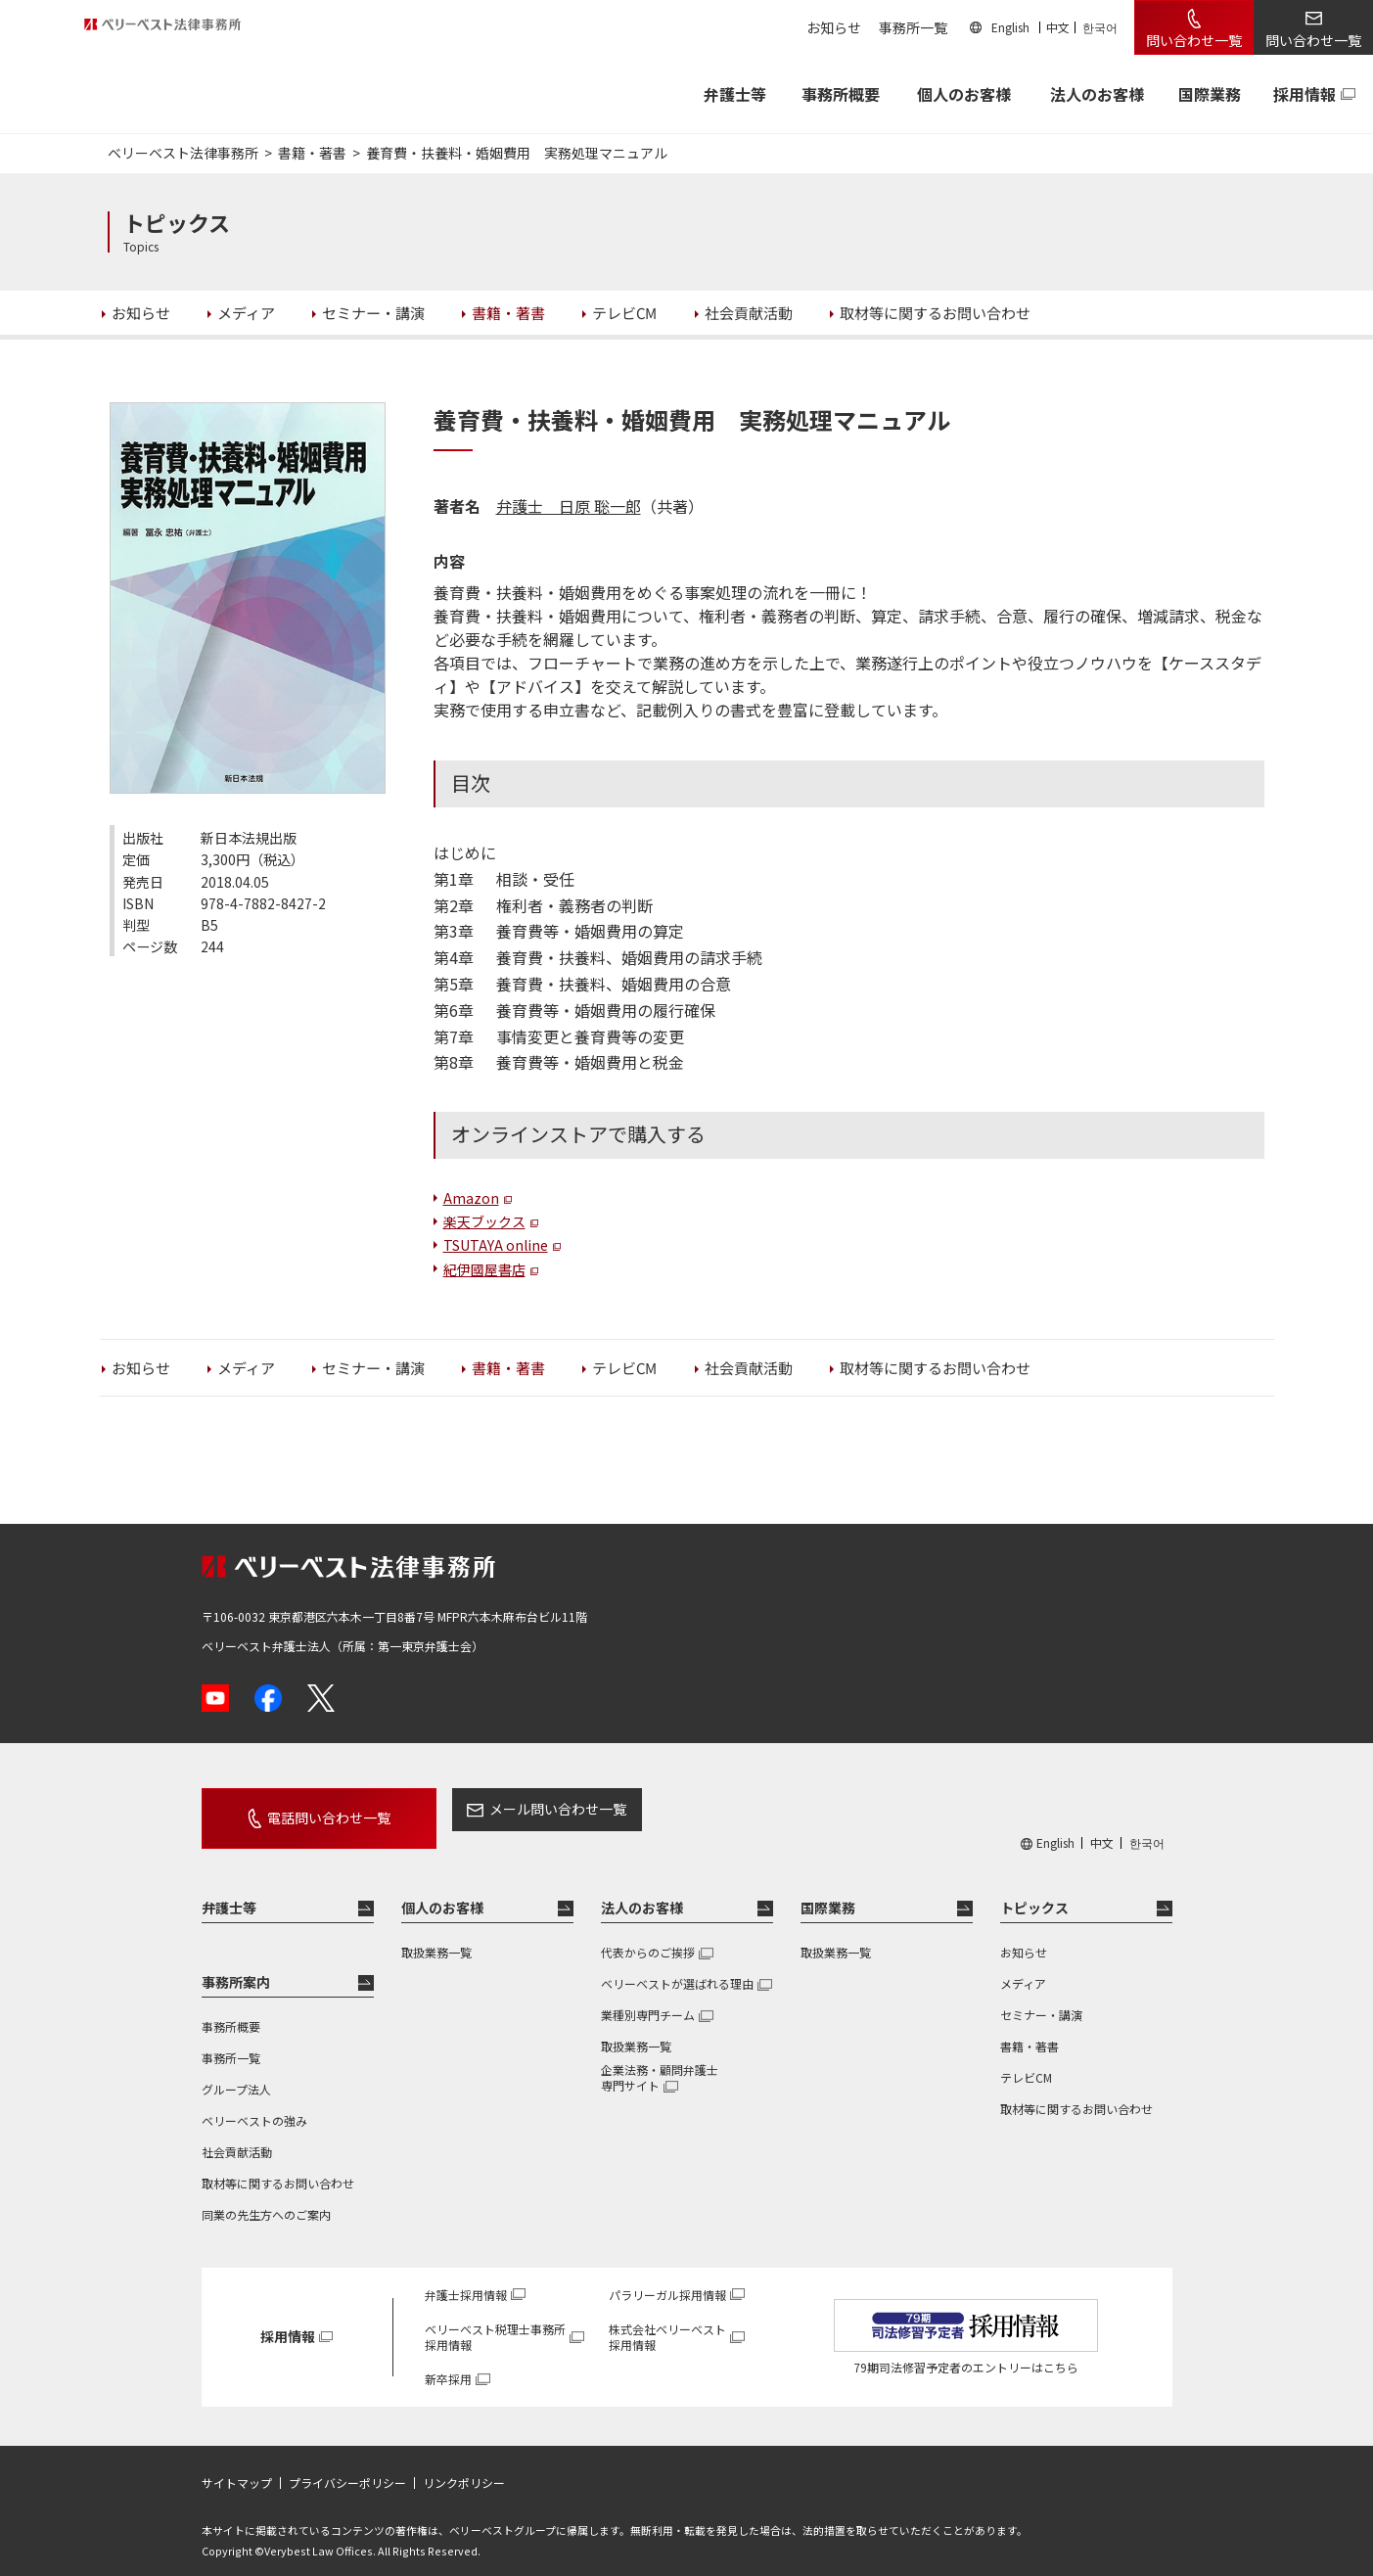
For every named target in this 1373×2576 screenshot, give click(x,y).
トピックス (1034, 1890)
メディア (1023, 1965)
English (1010, 27)
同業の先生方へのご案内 (266, 2196)
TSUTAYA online (495, 1245)
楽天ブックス (484, 1221)
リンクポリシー (464, 2465)
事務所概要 (840, 94)
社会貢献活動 (237, 2134)
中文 (1058, 27)
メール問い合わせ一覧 (512, 1808)
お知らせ (833, 27)
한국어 (1100, 27)
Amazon (471, 1198)
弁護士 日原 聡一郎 (568, 506)
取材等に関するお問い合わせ (278, 2165)
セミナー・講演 (1041, 1997)
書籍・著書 (1029, 2028)
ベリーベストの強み (254, 2102)
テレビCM (1026, 2059)
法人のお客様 (1097, 94)
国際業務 (1209, 94)
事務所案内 (236, 1964)
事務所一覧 (913, 27)
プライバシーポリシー (347, 2465)
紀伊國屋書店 (484, 1269)
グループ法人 (236, 2071)
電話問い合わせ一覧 (306, 1808)
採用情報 (1304, 94)
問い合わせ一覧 (1194, 40)
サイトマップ (237, 2465)
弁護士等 (229, 1890)
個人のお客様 (964, 94)
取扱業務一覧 (436, 1934)
